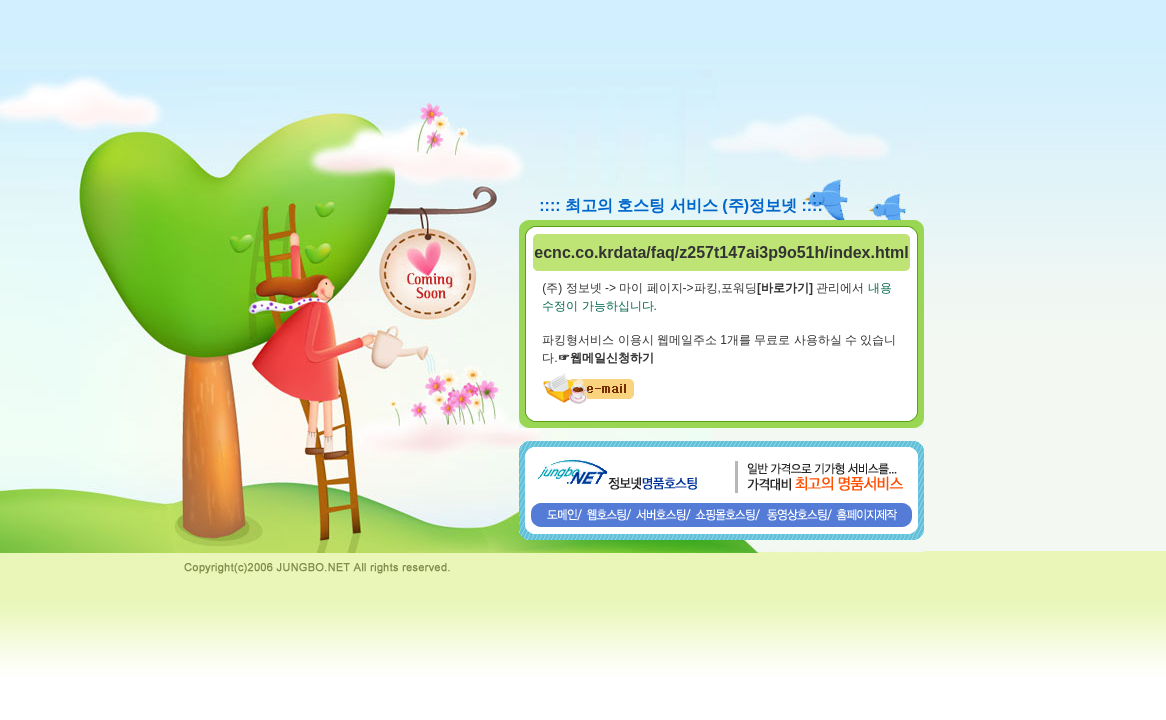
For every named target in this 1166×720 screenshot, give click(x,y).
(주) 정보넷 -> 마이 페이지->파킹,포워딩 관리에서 (703, 288)
